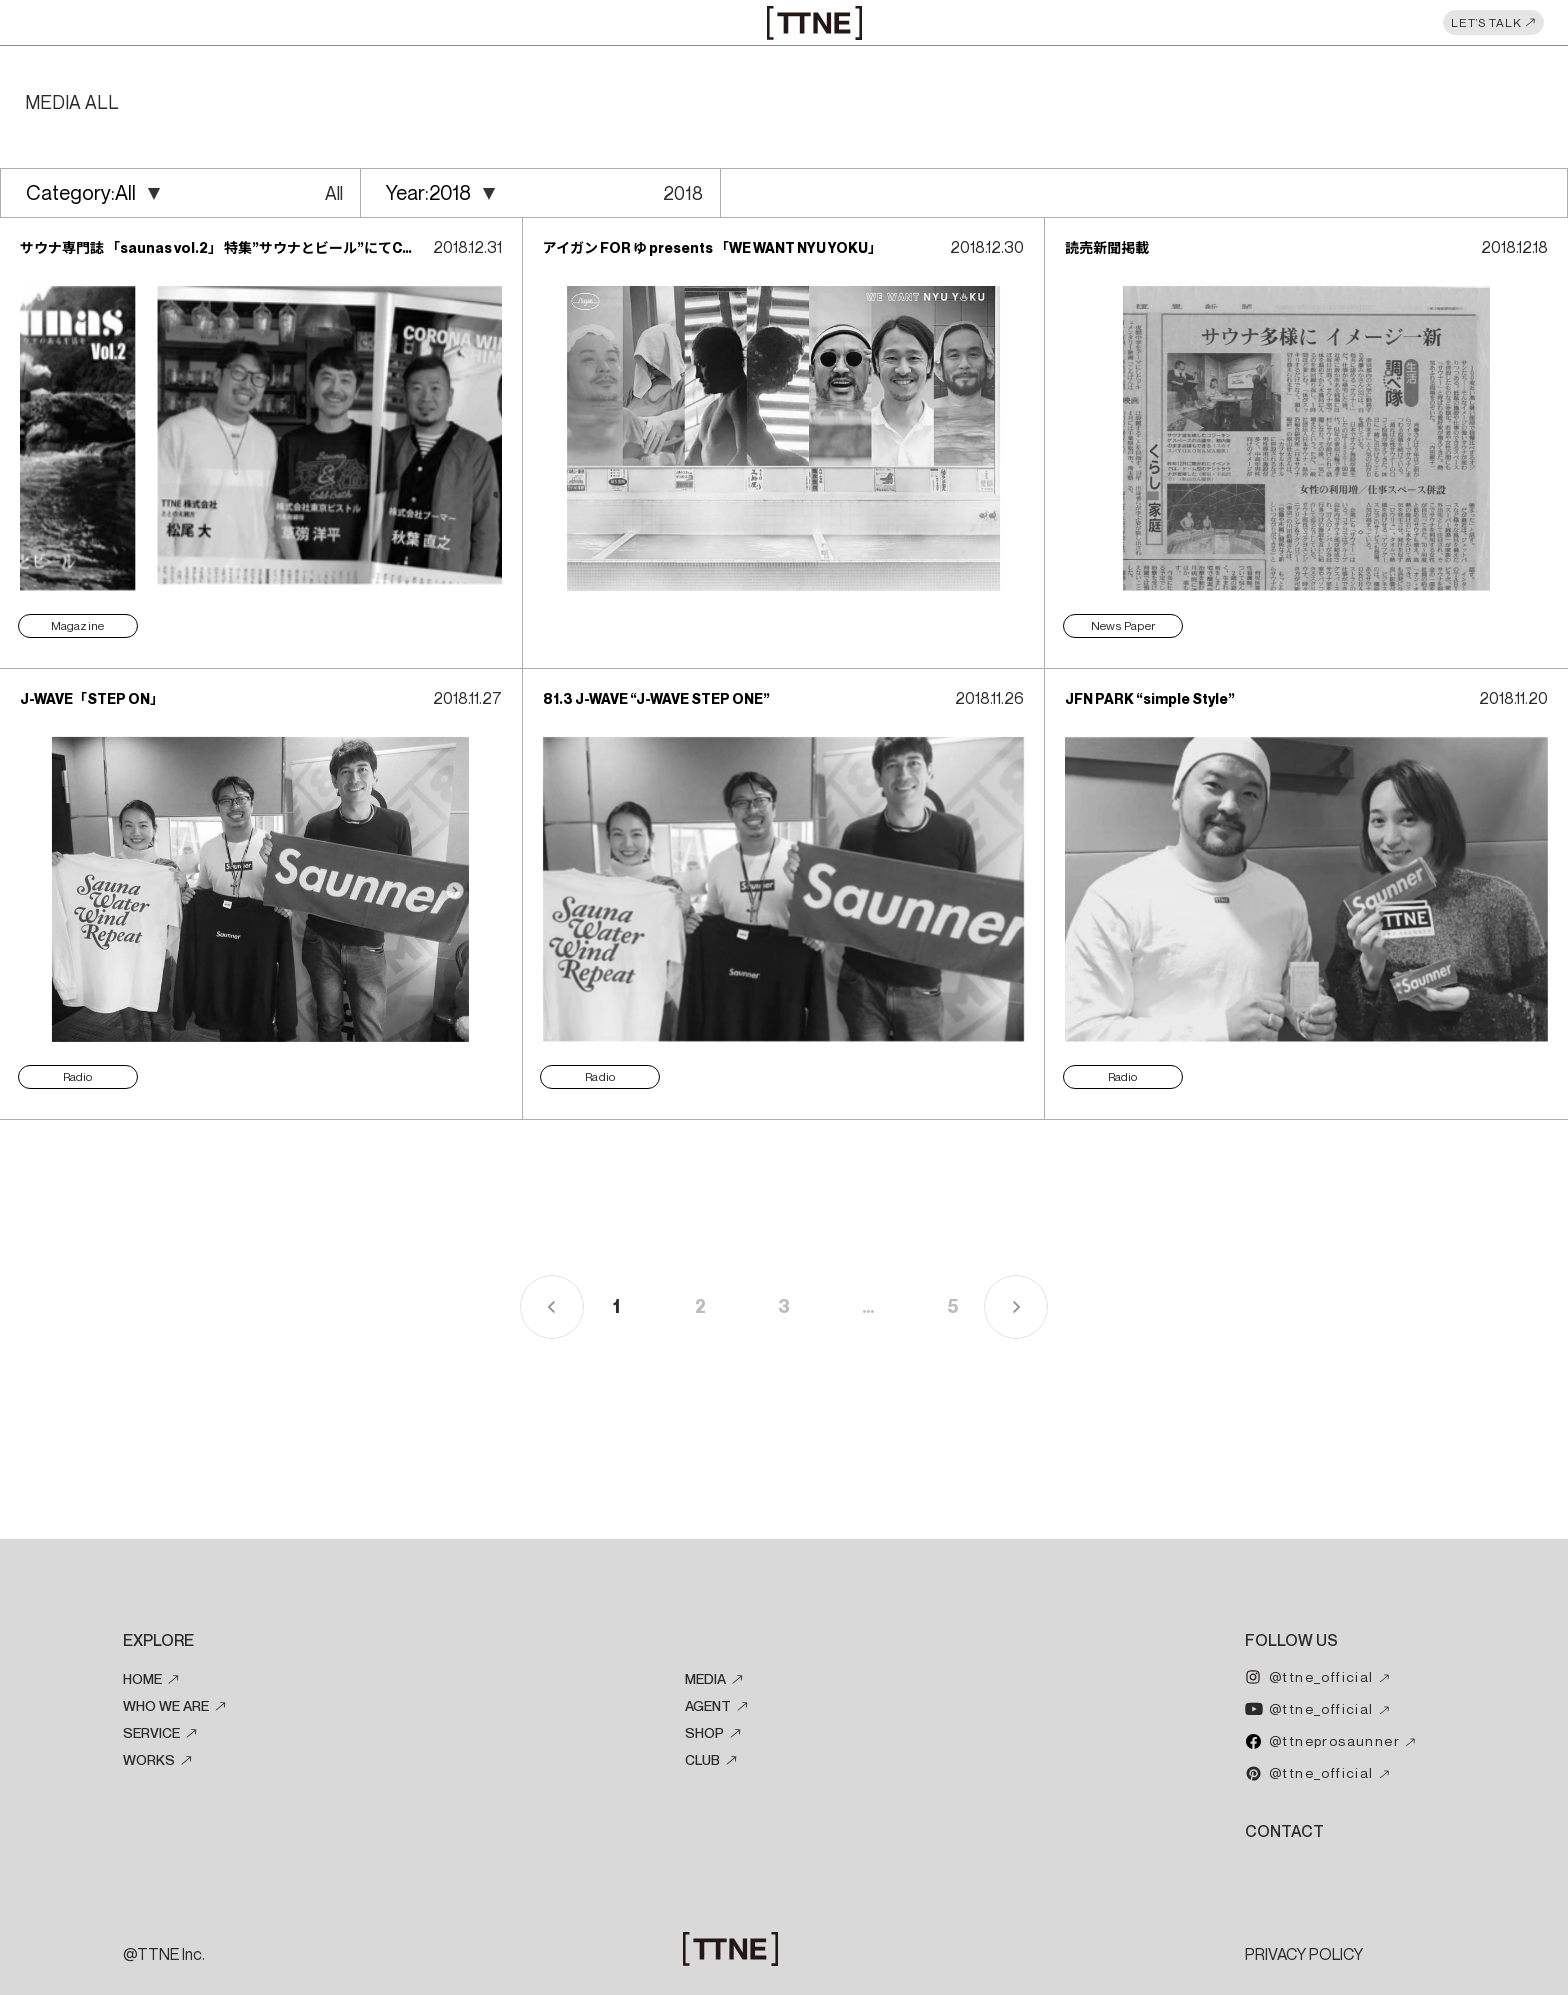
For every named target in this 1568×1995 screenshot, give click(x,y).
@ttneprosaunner (1334, 1740)
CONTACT (1284, 1831)
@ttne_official (1321, 1676)
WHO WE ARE (166, 1705)
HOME (142, 1678)
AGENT (708, 1705)
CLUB (702, 1759)
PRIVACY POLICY (1304, 1954)
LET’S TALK (1486, 22)
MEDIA (705, 1678)
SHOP (704, 1732)
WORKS (149, 1759)
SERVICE (151, 1732)
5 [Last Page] (952, 1306)
